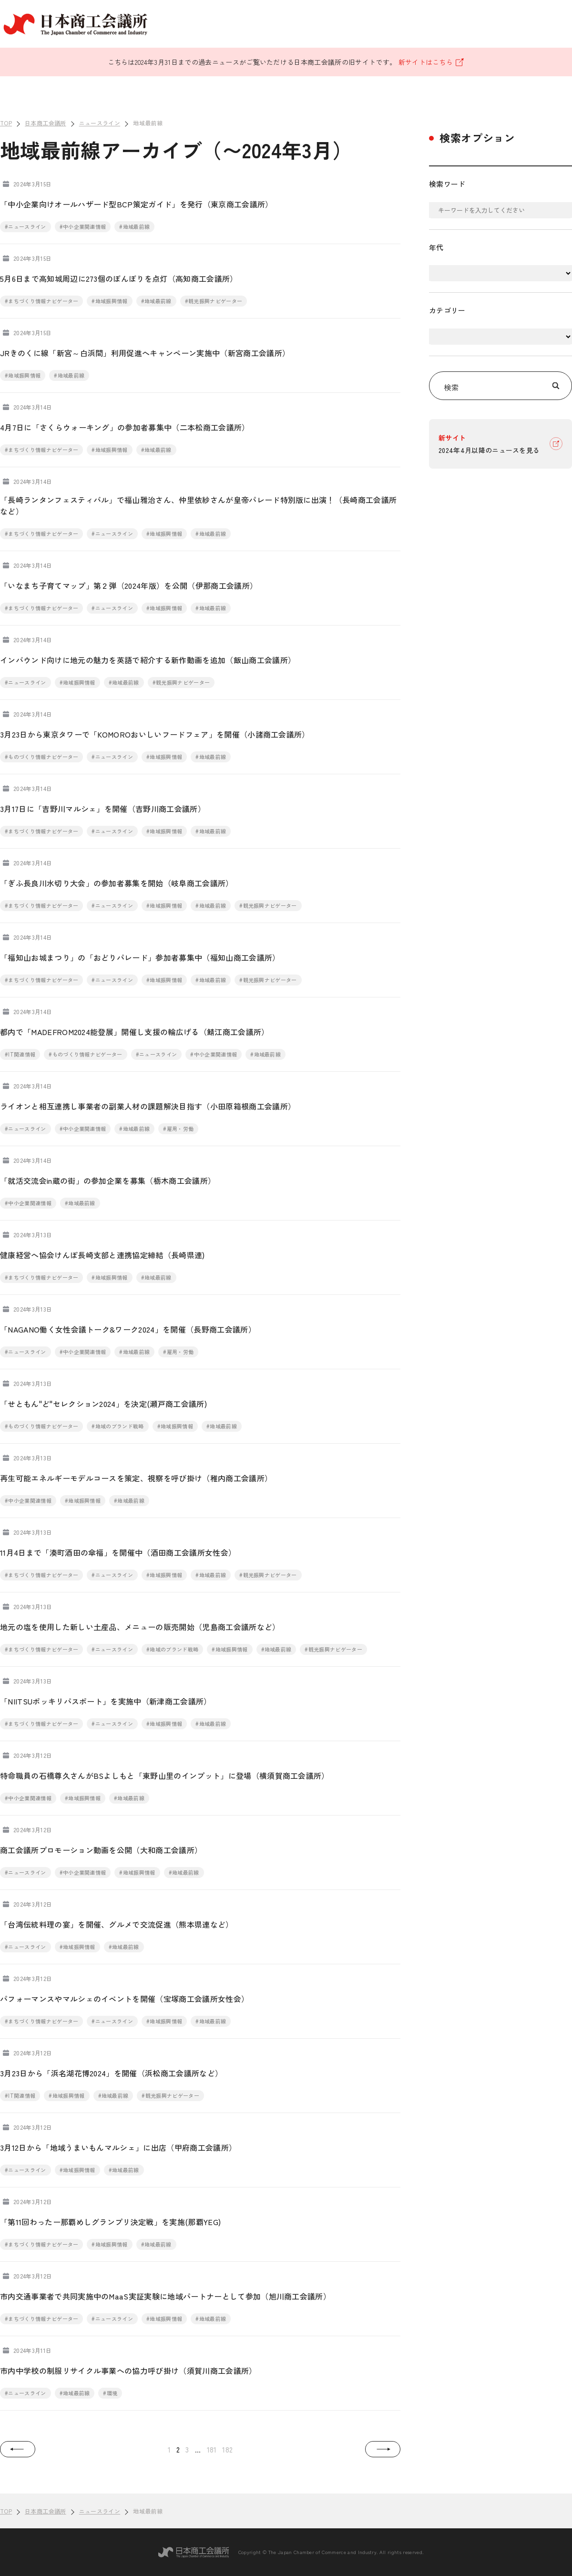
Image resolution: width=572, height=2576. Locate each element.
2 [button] (178, 2449)
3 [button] (187, 2449)
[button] (17, 2449)
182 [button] (227, 2449)
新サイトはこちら (431, 62)
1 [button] (169, 2449)
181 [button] (212, 2449)
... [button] (198, 2449)
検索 (504, 385)
